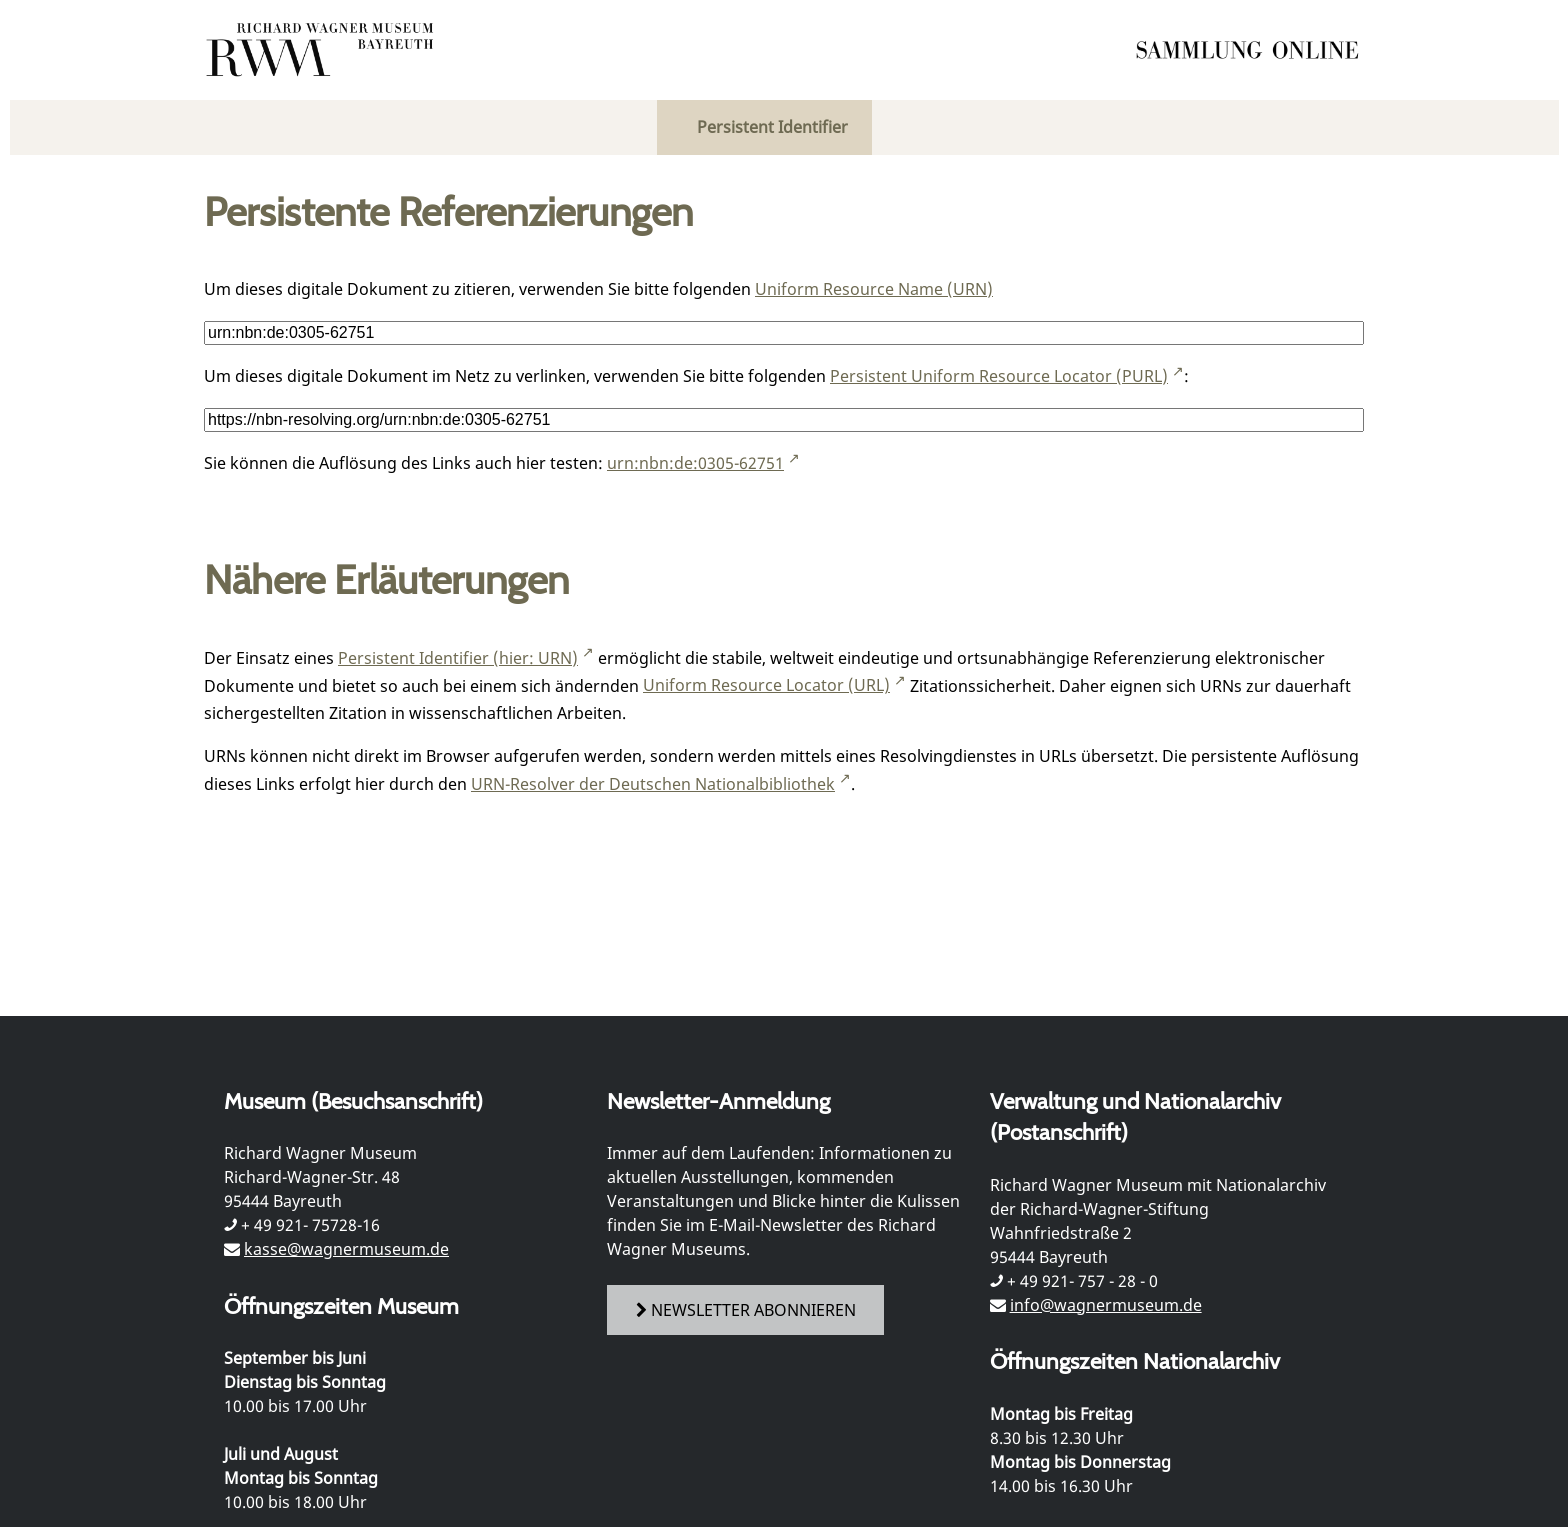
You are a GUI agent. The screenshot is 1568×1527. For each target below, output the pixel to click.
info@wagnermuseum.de (1106, 1305)
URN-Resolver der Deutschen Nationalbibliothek (653, 784)
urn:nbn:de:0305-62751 (695, 463)
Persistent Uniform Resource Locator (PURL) (999, 376)
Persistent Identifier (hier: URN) (458, 658)
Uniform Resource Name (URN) (874, 289)
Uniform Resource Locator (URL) (766, 685)
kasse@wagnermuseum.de (346, 1249)
